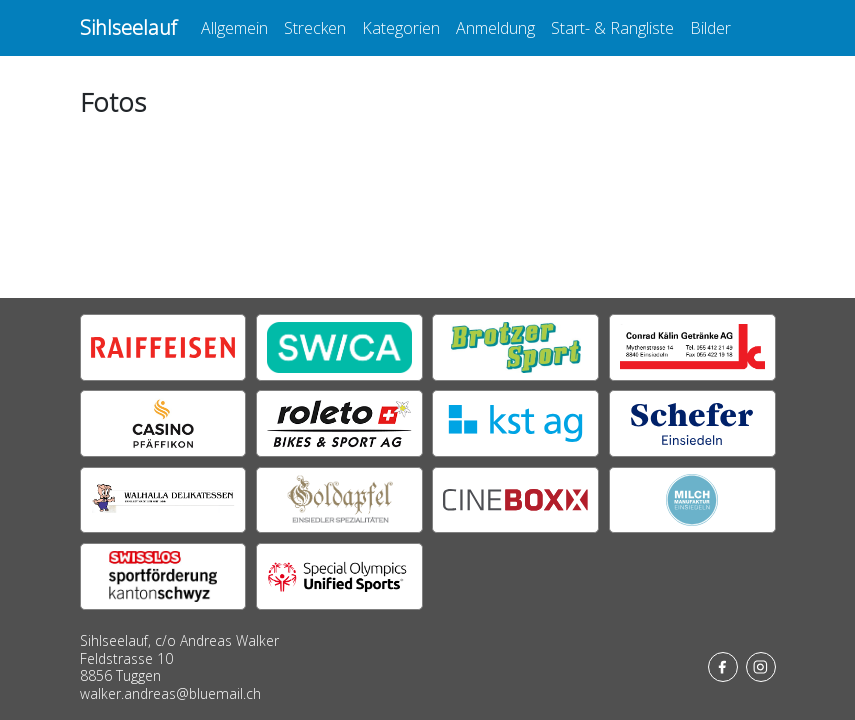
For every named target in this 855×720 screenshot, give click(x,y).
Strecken (315, 28)
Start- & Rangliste (612, 28)
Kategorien (401, 28)
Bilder (710, 28)
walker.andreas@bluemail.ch (170, 693)
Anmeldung (495, 28)
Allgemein (234, 28)
